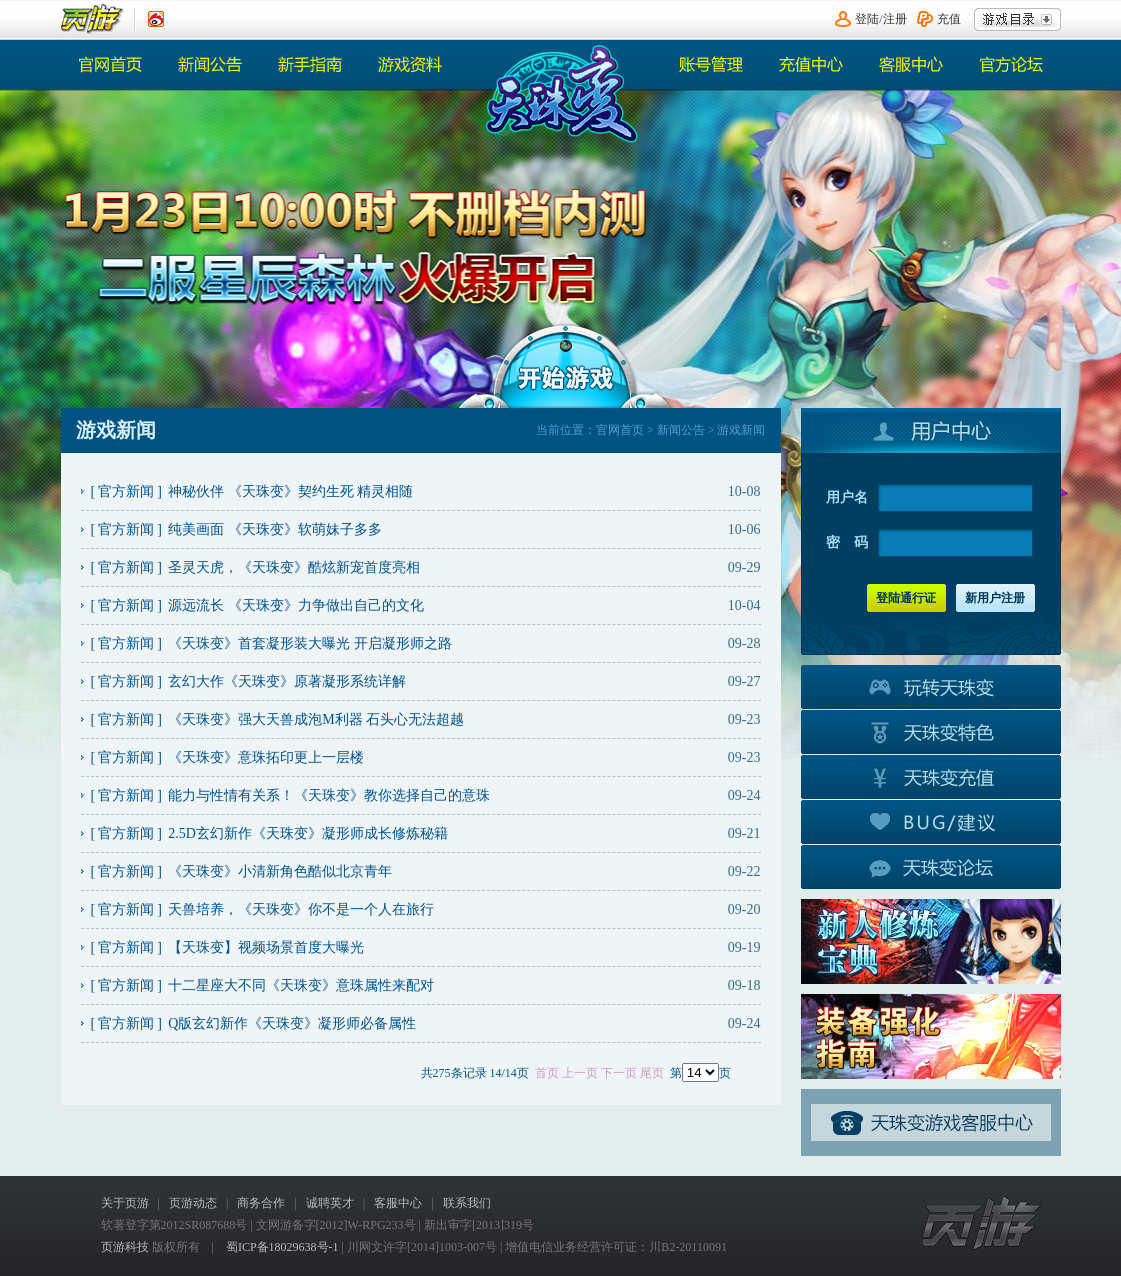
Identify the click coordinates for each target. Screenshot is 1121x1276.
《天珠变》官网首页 (559, 93)
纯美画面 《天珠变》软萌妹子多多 (275, 529)
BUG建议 (931, 821)
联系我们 (467, 1203)
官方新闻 (126, 491)
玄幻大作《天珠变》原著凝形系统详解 (287, 681)
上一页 (580, 1073)
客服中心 (911, 64)
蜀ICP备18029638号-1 (282, 1247)
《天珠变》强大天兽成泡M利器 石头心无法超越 (316, 719)
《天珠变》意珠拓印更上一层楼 (266, 757)
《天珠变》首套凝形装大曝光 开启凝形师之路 (310, 643)
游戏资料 (411, 64)
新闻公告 (211, 64)
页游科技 (125, 1247)
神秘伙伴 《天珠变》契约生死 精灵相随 (290, 491)
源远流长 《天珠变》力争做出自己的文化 (296, 605)
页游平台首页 (92, 19)
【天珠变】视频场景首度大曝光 (266, 947)
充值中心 (811, 64)
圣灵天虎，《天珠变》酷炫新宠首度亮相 (294, 567)
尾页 (652, 1073)
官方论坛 (1011, 64)
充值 (949, 19)
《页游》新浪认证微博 (156, 19)
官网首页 (111, 64)
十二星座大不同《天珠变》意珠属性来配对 (301, 985)
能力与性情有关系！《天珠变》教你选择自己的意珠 (329, 795)
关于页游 (125, 1203)
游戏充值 (931, 776)
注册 (895, 19)
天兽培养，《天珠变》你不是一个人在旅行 (301, 909)
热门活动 (311, 64)
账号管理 (711, 64)
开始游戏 (565, 365)
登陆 (867, 19)
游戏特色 (931, 731)
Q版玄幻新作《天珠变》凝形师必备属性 (292, 1023)
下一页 (619, 1073)
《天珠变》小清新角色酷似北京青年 (280, 871)
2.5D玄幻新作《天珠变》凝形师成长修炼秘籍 (308, 833)
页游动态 (193, 1203)
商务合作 (261, 1203)
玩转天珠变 (931, 686)
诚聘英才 (330, 1203)
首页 (547, 1073)
